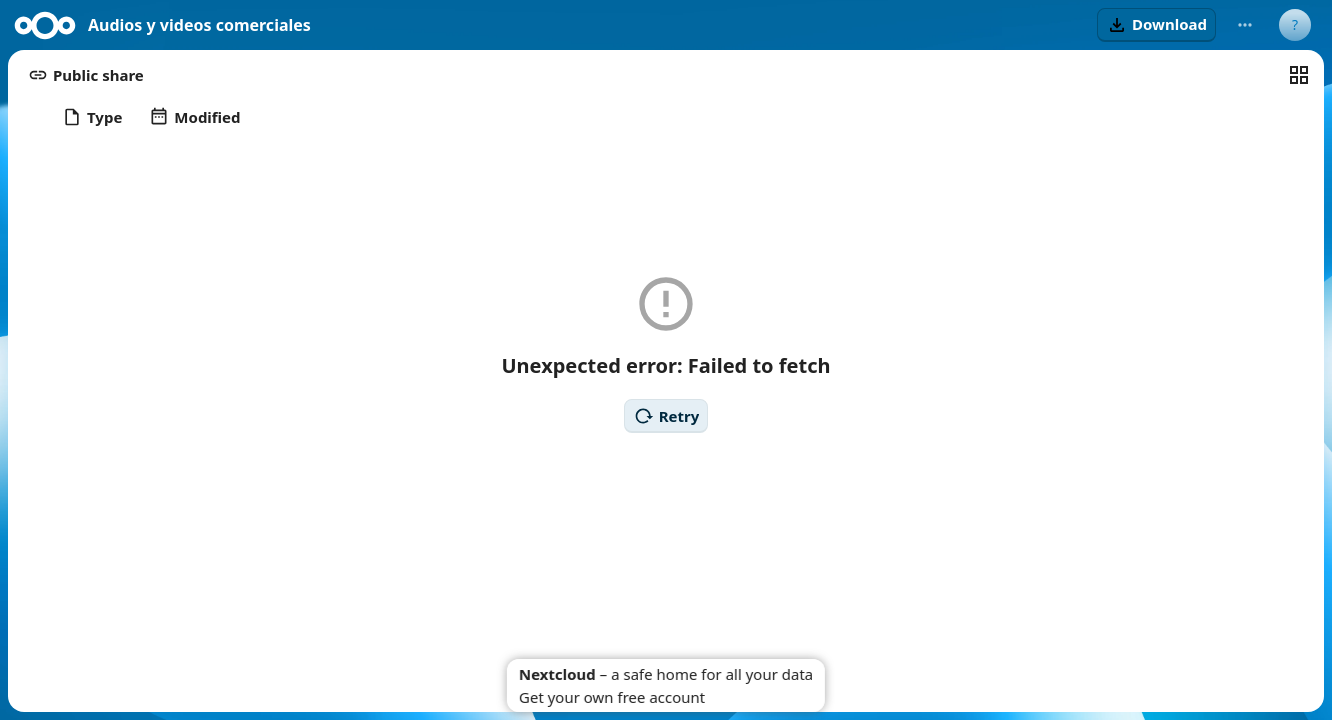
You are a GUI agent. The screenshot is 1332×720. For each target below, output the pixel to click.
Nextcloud (557, 674)
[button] (1156, 25)
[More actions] (1245, 25)
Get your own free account (612, 697)
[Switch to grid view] (1299, 75)
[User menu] (1295, 25)
